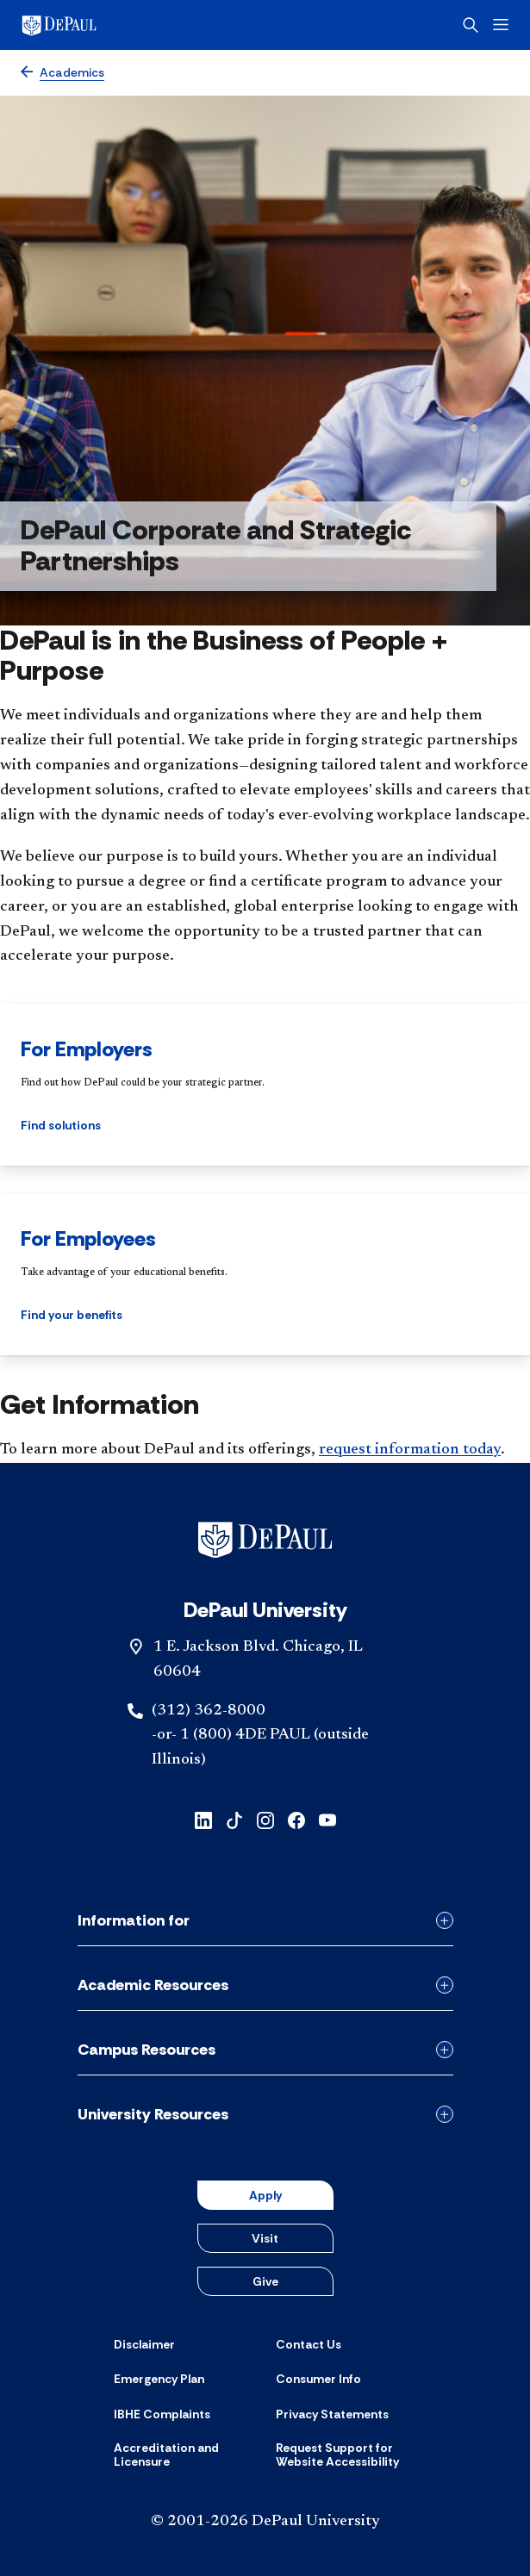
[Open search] (470, 25)
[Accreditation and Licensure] (184, 2455)
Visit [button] (265, 2238)
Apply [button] (265, 2195)
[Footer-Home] (265, 1539)
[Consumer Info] (318, 2379)
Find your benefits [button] (71, 1315)
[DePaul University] (86, 25)
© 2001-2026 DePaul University (265, 2521)
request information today (410, 1450)
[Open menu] (500, 24)
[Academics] (62, 73)
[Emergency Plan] (159, 2379)
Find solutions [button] (61, 1125)
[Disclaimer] (144, 2344)
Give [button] (265, 2281)
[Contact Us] (308, 2344)
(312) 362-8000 (208, 1711)
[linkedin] (203, 1819)
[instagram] (265, 1819)
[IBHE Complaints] (162, 2414)
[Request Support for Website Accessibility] (346, 2455)
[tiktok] (234, 1819)
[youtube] (327, 1819)
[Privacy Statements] (332, 2414)
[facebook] (296, 1819)
